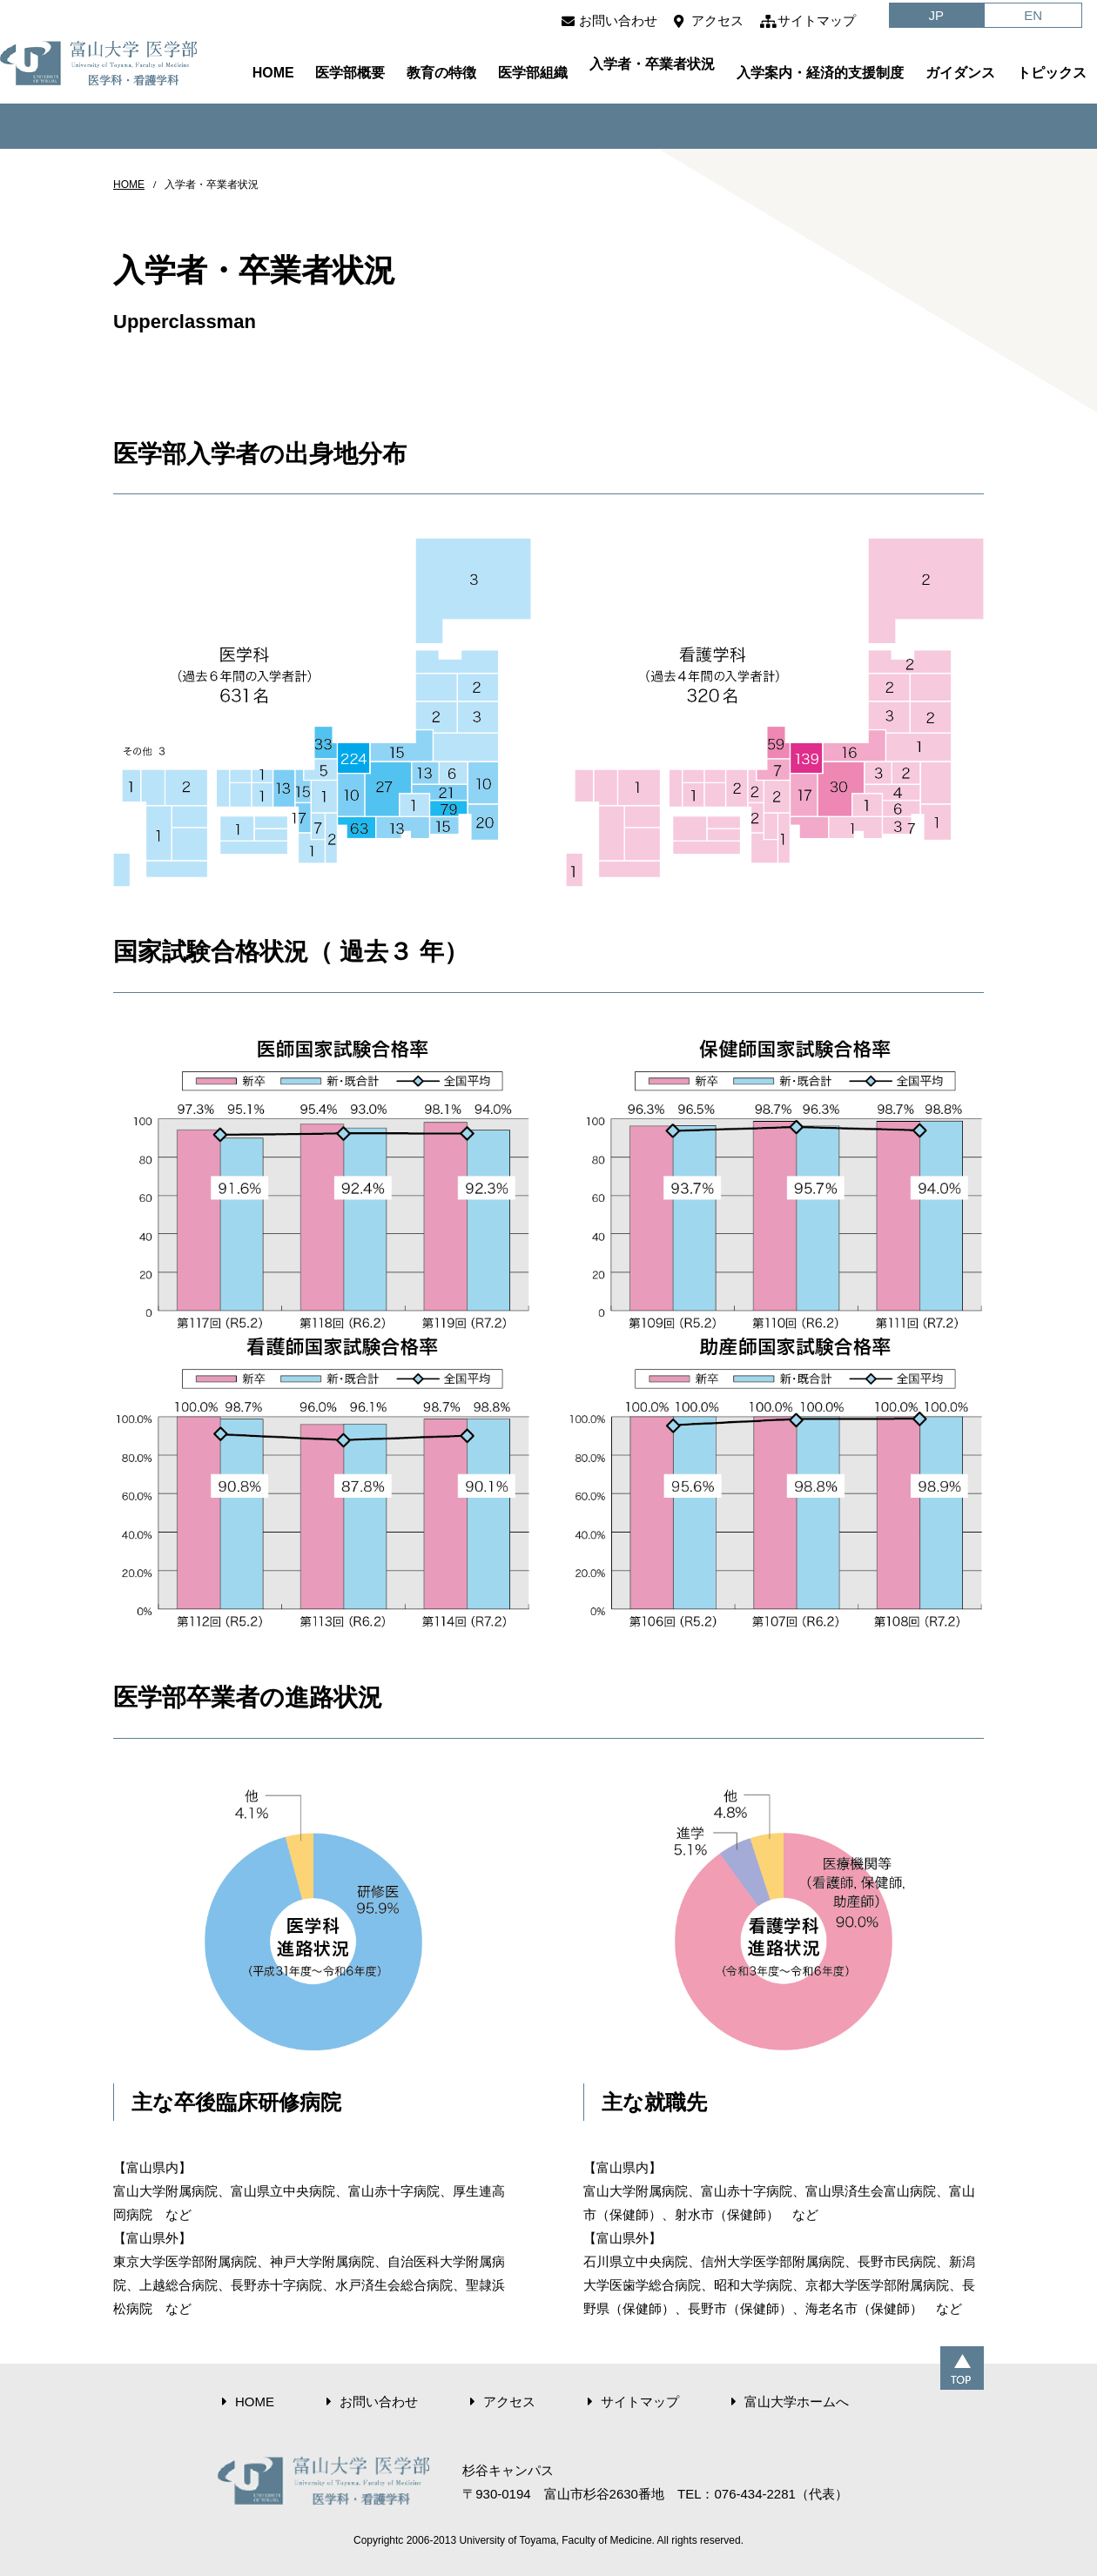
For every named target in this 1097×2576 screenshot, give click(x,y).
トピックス (1052, 72)
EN (1033, 15)
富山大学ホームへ (796, 2401)
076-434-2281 (754, 2493)
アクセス (717, 20)
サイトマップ (816, 20)
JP (937, 15)
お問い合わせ (618, 20)
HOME (273, 72)
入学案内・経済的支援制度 (820, 72)
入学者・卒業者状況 (652, 64)
